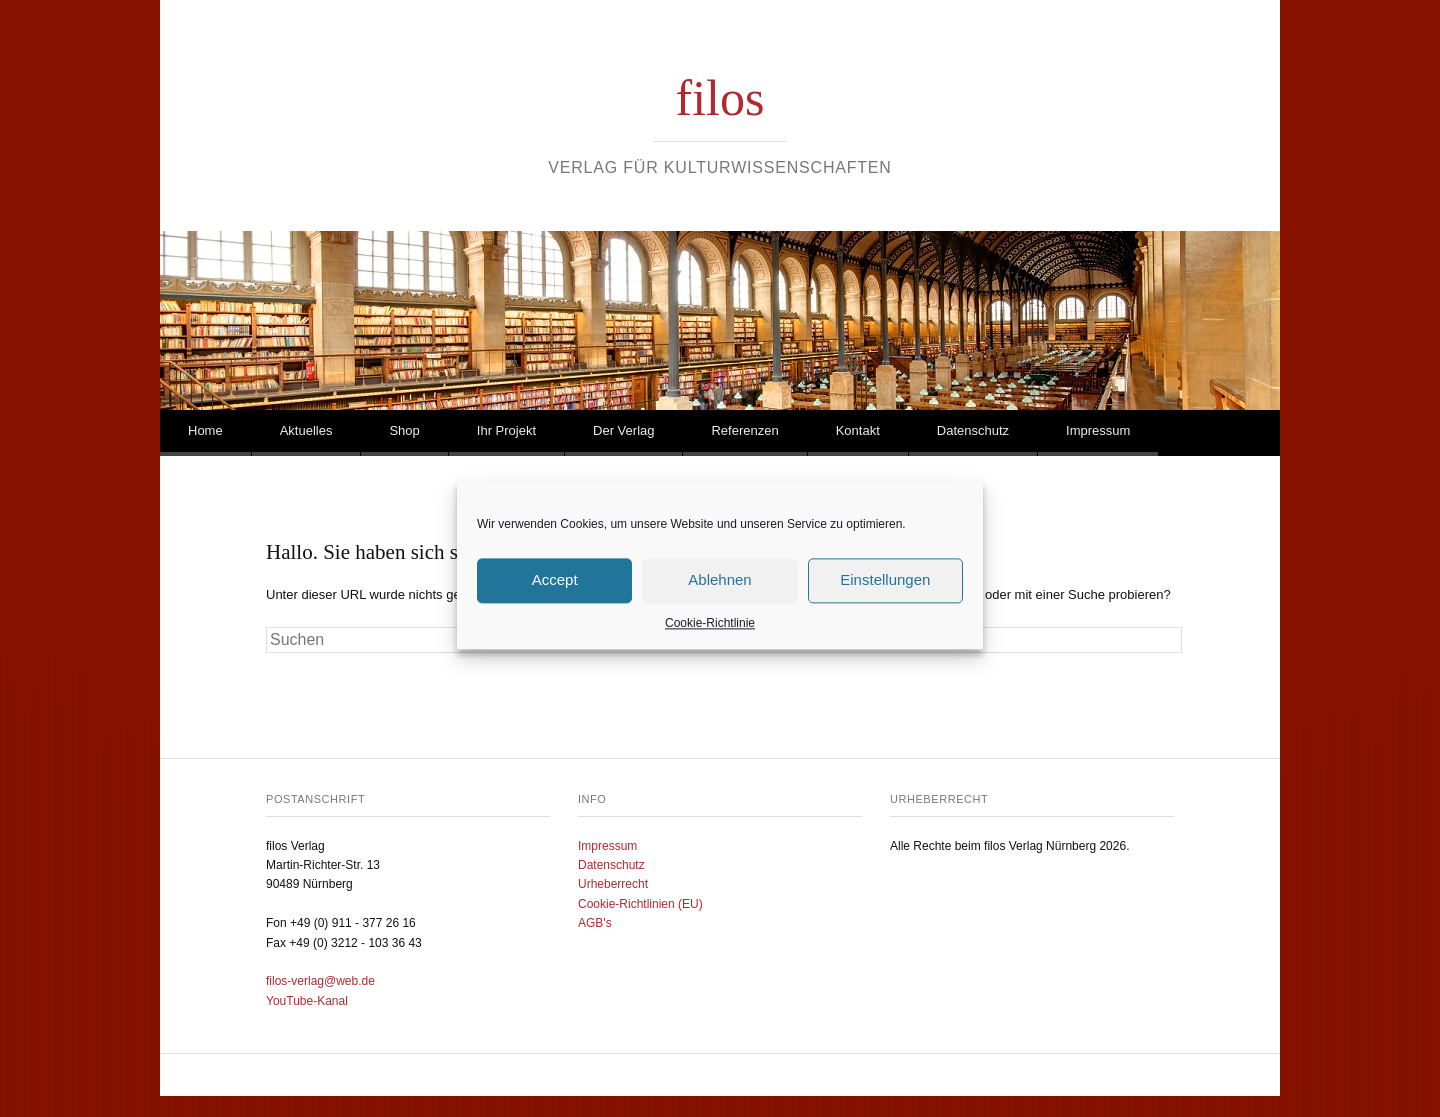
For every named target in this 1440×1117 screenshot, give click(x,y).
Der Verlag (623, 430)
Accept (555, 595)
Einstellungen (885, 595)
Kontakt (858, 430)
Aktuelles (306, 430)
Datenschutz (973, 430)
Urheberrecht (613, 884)
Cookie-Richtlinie (710, 639)
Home (205, 430)
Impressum (1098, 430)
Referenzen (744, 430)
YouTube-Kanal (307, 1001)
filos (720, 98)
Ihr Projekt (506, 430)
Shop (404, 430)
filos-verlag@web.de (320, 981)
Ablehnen (719, 595)
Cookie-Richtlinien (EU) (640, 904)
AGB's (595, 923)
